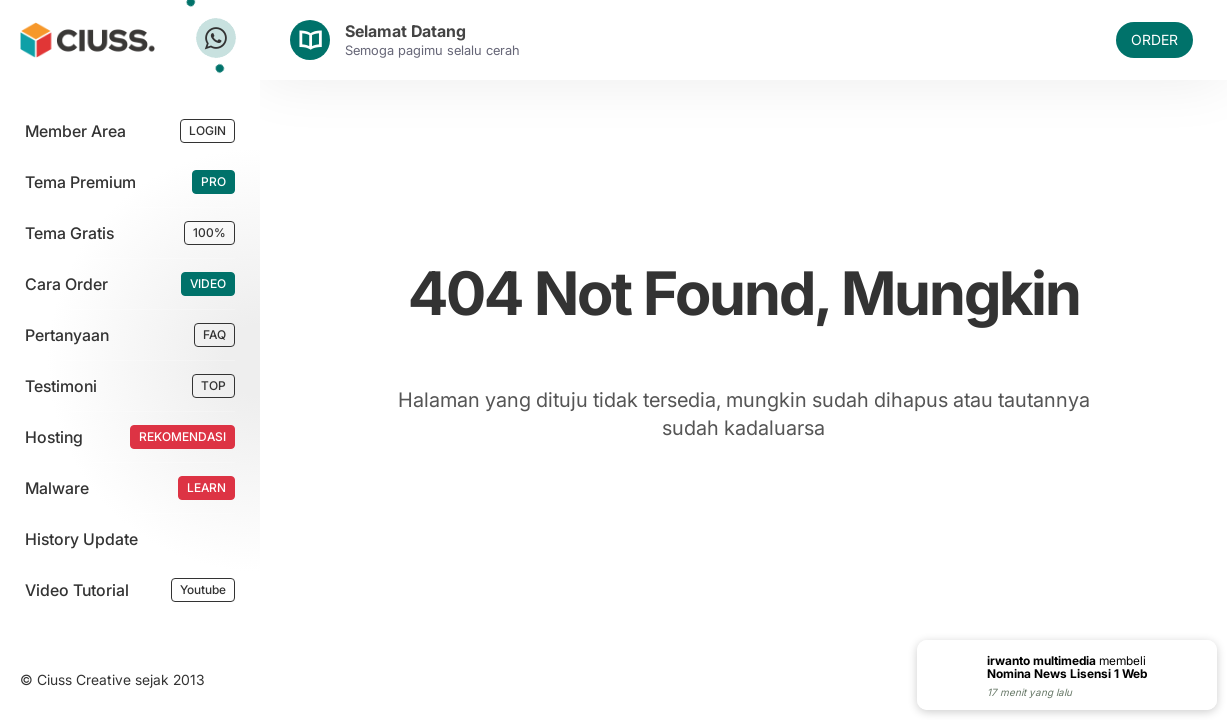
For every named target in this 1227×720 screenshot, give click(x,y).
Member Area (75, 131)
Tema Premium (80, 182)
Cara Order (66, 284)
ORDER (1154, 39)
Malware (57, 488)
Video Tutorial (77, 590)
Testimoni (61, 386)
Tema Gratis (69, 233)
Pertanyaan (67, 335)
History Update (81, 539)
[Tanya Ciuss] (216, 38)
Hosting (54, 437)
